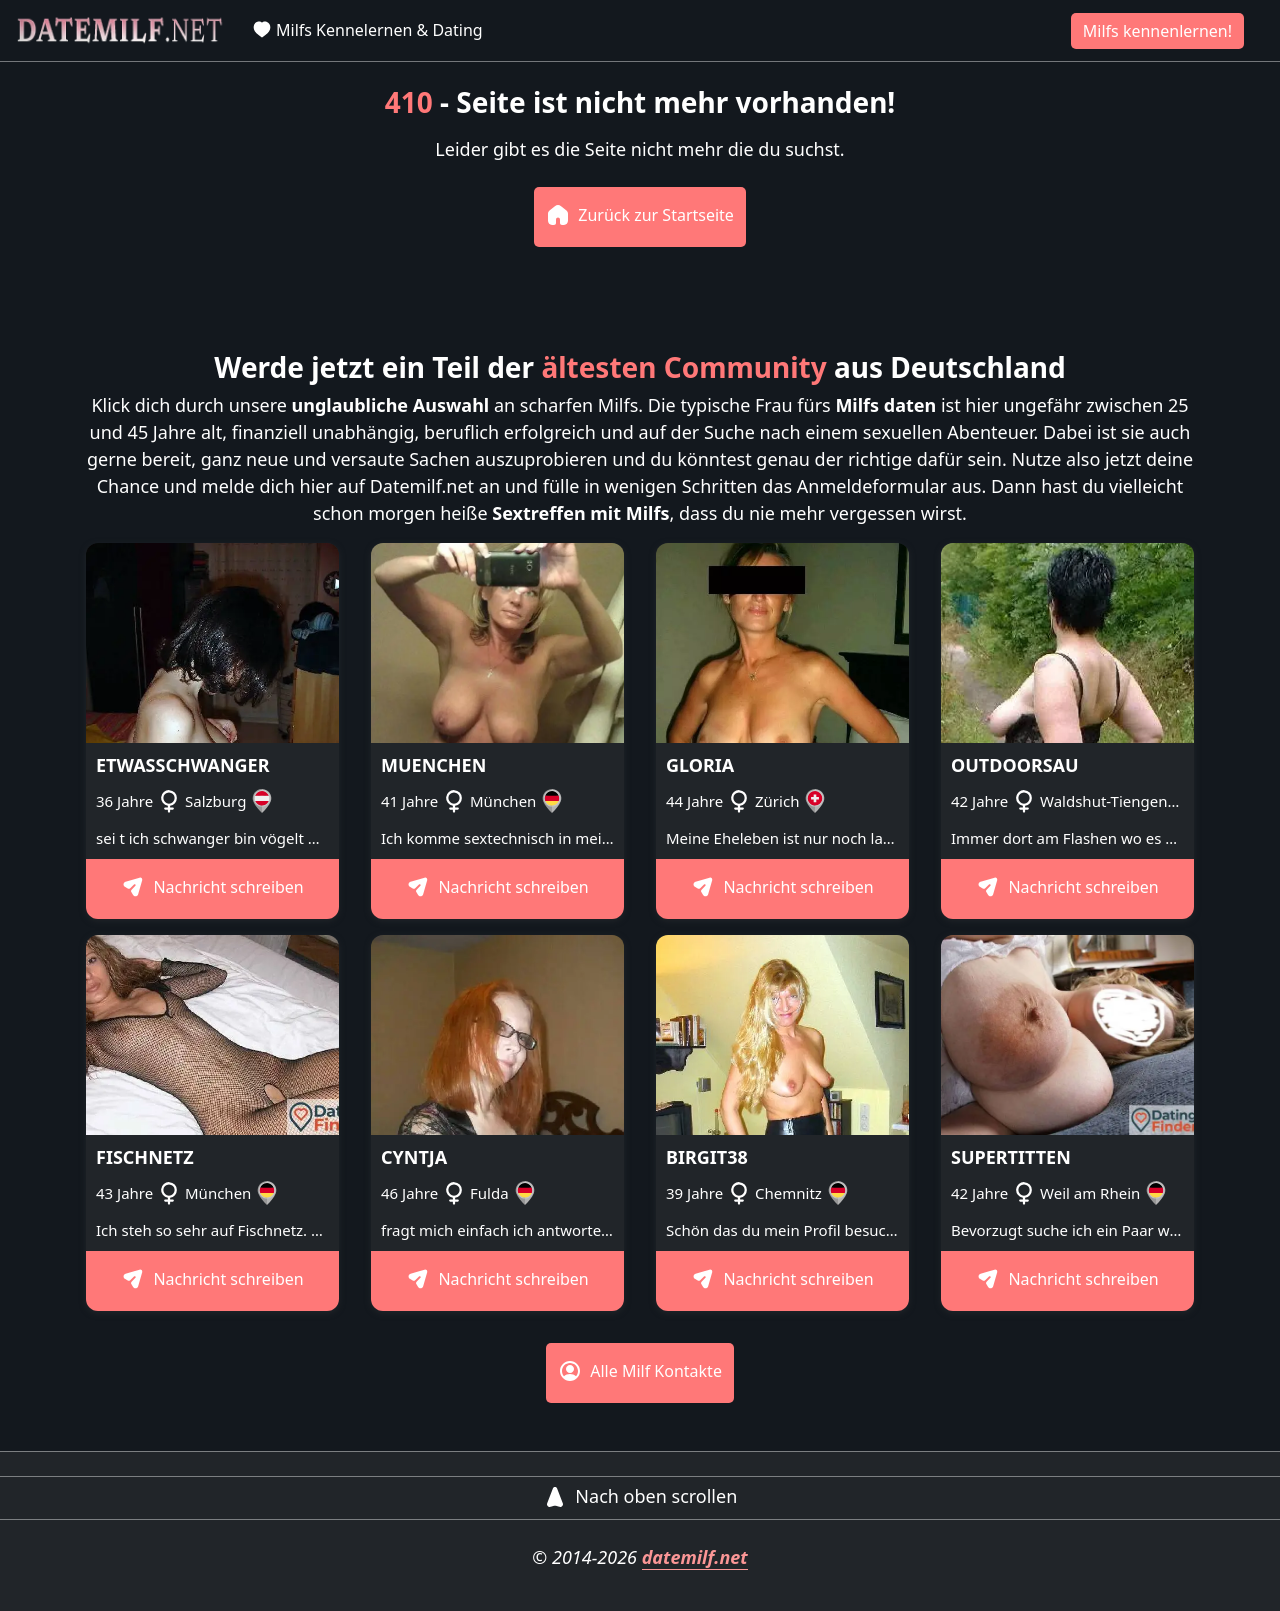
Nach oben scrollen (640, 1496)
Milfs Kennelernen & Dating (367, 30)
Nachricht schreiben (212, 887)
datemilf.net (695, 1557)
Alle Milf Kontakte (640, 1371)
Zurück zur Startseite (640, 215)
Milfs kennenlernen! (1157, 31)
